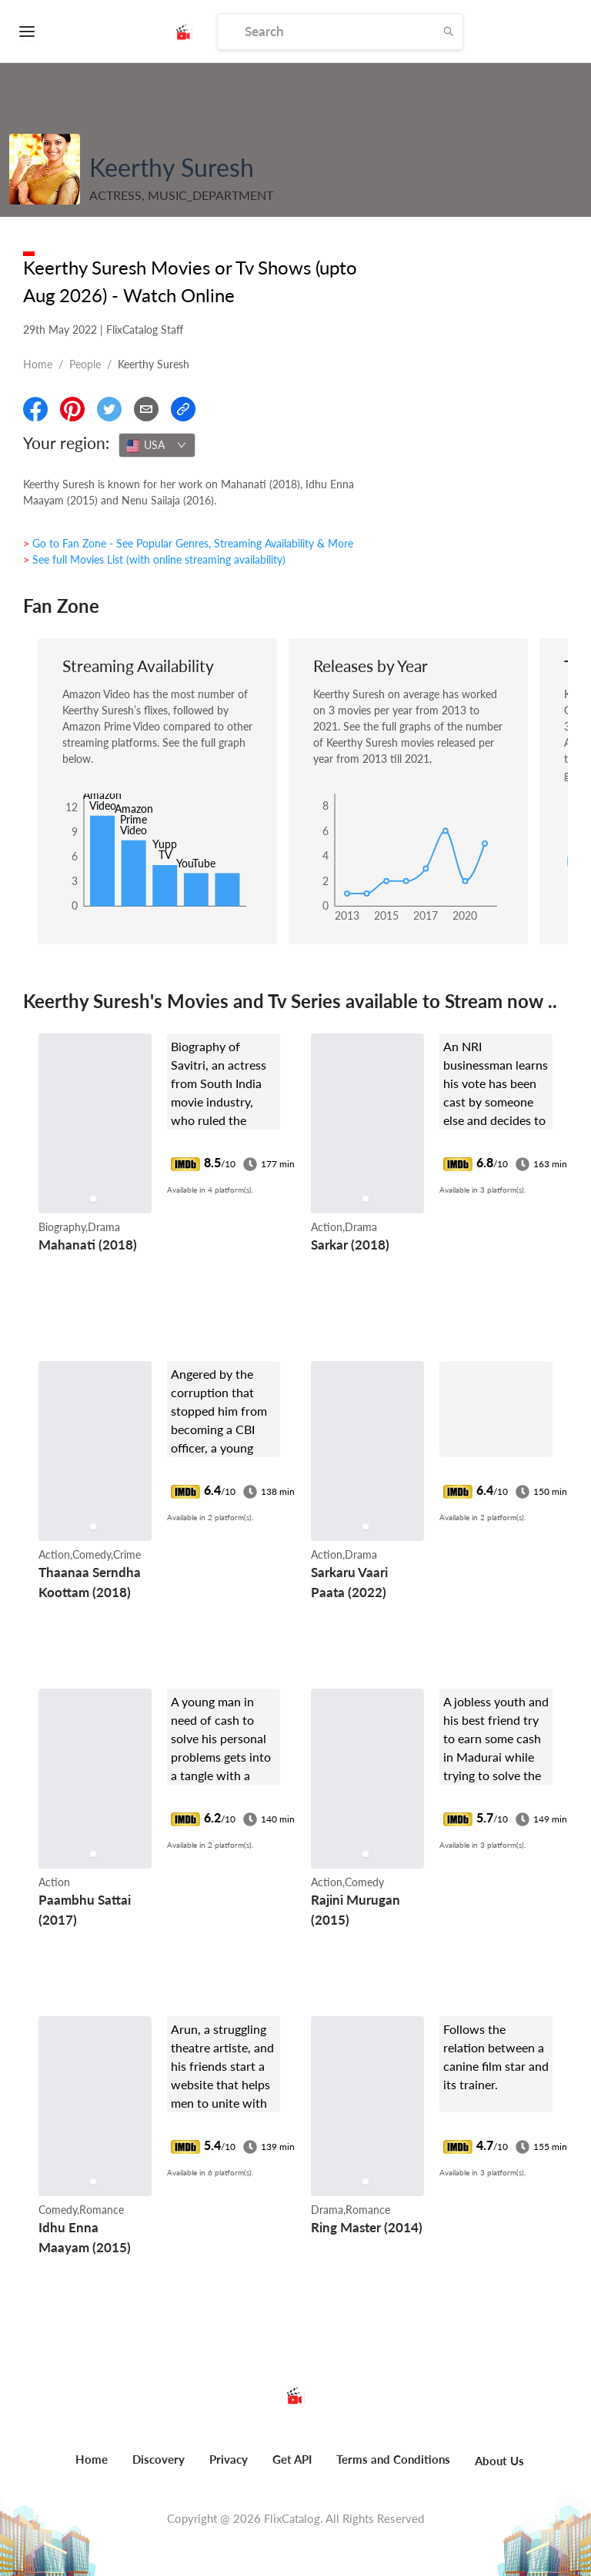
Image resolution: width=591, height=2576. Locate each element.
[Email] (146, 409)
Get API (292, 2459)
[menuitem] (91, 2467)
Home (37, 364)
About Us (499, 2461)
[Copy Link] (183, 409)
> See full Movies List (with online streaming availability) (154, 559)
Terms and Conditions (393, 2459)
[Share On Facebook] (35, 409)
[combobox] (157, 445)
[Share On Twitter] (109, 409)
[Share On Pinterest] (72, 409)
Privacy (228, 2459)
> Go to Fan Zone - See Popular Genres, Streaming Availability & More (188, 543)
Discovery (158, 2459)
